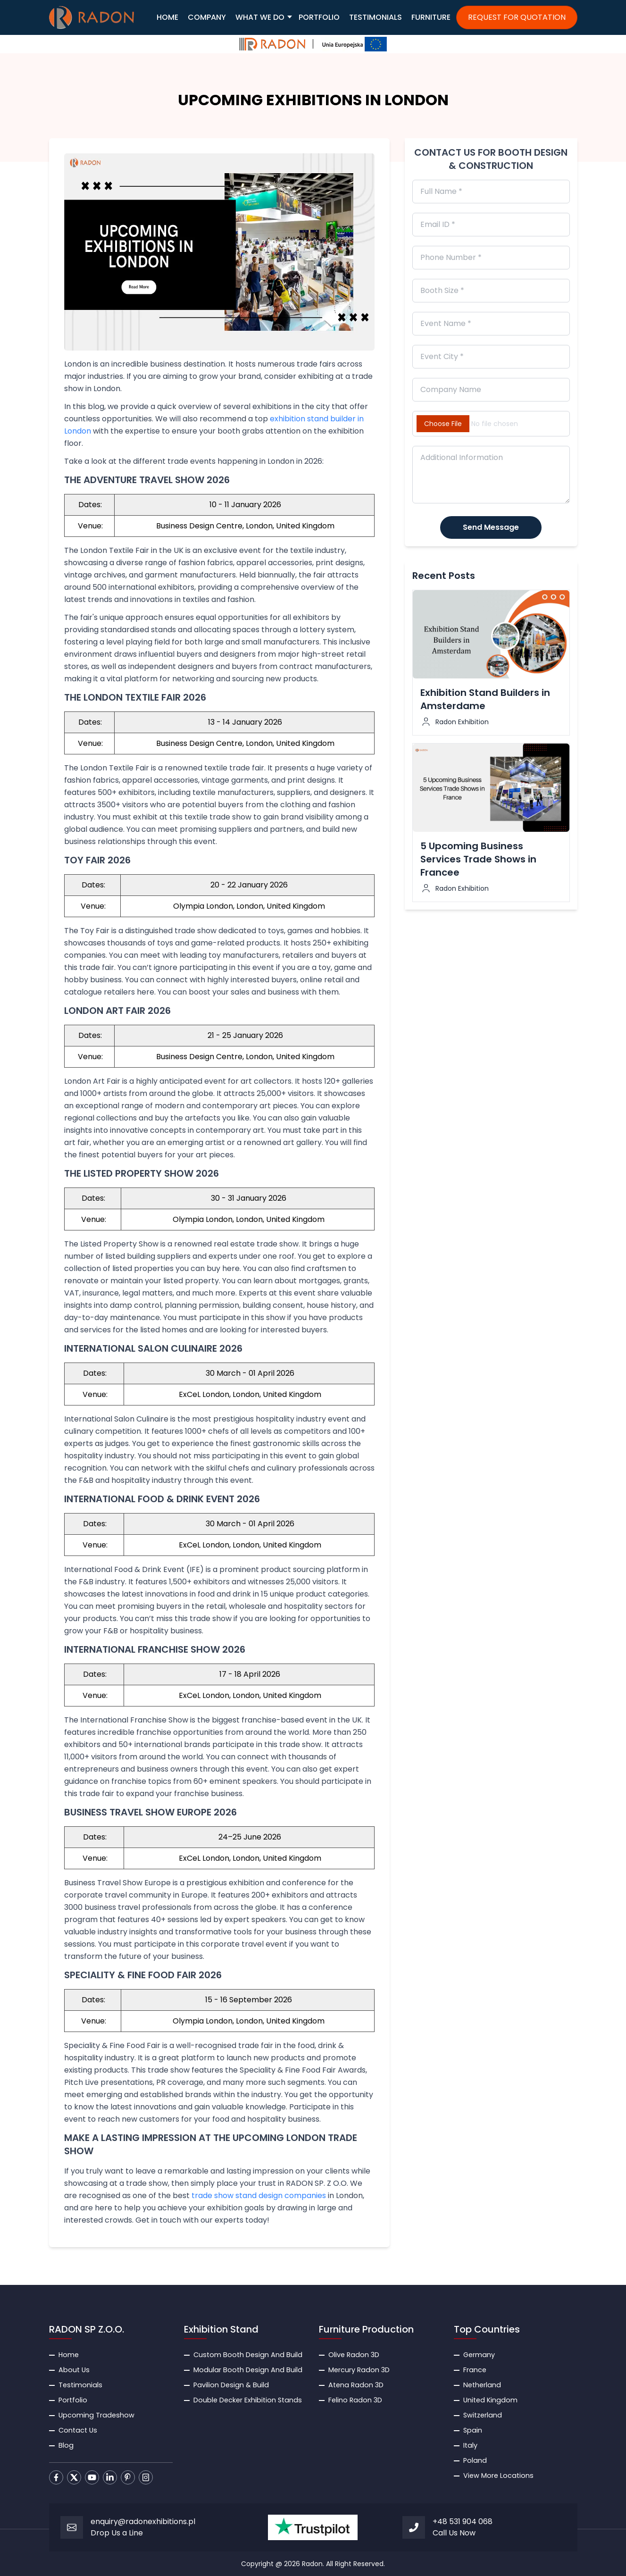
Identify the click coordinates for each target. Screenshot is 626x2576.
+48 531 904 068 (462, 2521)
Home (68, 2354)
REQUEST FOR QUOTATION (517, 17)
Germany (479, 2354)
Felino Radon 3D (355, 2400)
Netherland (482, 2385)
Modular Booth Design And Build (247, 2370)
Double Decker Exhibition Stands (247, 2400)
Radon (312, 2563)
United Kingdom (490, 2400)
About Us (74, 2370)
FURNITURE (431, 17)
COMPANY (207, 17)
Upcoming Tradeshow (96, 2415)
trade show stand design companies (259, 2195)
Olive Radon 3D (353, 2354)
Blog (66, 2445)
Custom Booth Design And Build (247, 2354)
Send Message (491, 527)
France (474, 2370)
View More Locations (498, 2475)
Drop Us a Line (117, 2532)
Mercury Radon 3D (359, 2370)
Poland (475, 2460)
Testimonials (80, 2385)
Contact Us (77, 2430)
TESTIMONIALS (375, 17)
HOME (167, 17)
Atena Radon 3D (356, 2385)
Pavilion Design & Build (231, 2385)
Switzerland (482, 2415)
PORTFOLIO (319, 17)
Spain (472, 2430)
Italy (470, 2445)
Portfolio (72, 2400)
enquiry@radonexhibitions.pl (143, 2521)
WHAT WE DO (259, 17)
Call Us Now (454, 2532)
